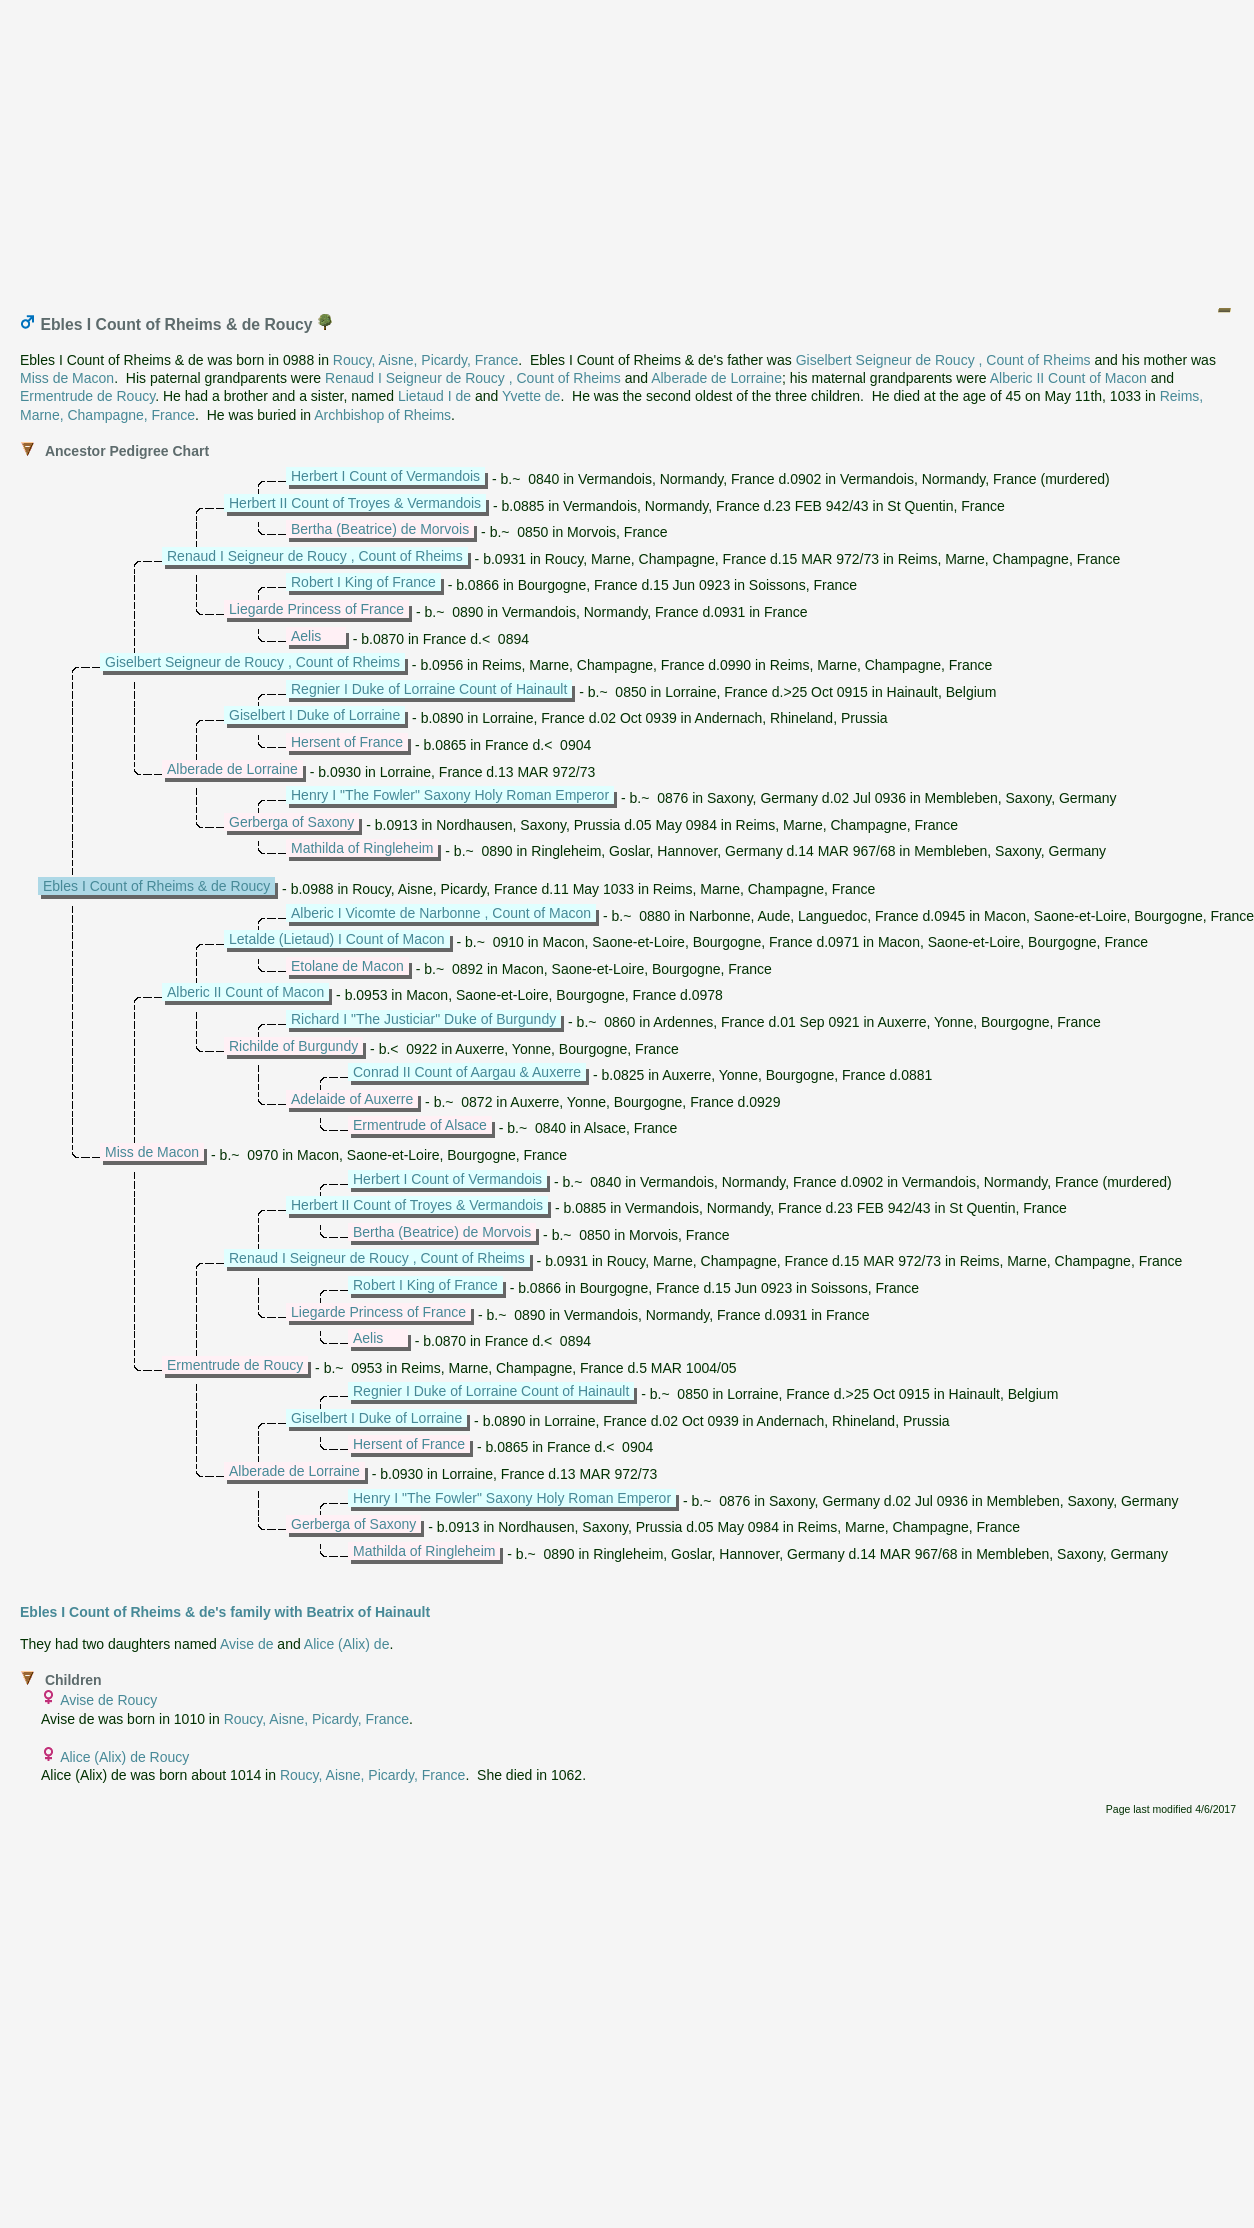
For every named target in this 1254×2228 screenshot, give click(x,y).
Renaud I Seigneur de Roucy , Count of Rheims (473, 378)
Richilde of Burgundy (293, 1046)
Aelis (306, 636)
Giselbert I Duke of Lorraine (314, 715)
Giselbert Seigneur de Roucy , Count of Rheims (943, 360)
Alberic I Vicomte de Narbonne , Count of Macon (441, 913)
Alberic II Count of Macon (1068, 378)
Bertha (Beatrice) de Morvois (380, 529)
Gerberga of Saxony (291, 822)
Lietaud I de (434, 396)
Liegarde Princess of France (316, 609)
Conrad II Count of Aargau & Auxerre (467, 1072)
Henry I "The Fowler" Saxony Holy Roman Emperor (450, 795)
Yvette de (531, 396)
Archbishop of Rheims (382, 415)
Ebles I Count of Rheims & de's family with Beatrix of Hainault (225, 1612)
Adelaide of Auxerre (352, 1099)
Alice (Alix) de (347, 1644)
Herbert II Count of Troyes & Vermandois (355, 503)
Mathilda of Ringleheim (362, 848)
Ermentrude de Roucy (87, 396)
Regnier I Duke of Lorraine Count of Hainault (429, 689)
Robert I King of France (363, 582)
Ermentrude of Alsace (420, 1125)
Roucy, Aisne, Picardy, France (425, 360)
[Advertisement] (628, 148)
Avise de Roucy (108, 1700)
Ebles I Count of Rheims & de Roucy (156, 886)
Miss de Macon (67, 378)
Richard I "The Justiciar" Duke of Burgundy (423, 1019)
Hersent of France (347, 742)
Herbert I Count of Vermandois (385, 476)
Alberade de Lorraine (716, 378)
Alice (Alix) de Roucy (124, 1757)
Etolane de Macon (347, 966)
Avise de (246, 1644)
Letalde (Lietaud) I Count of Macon (337, 939)
